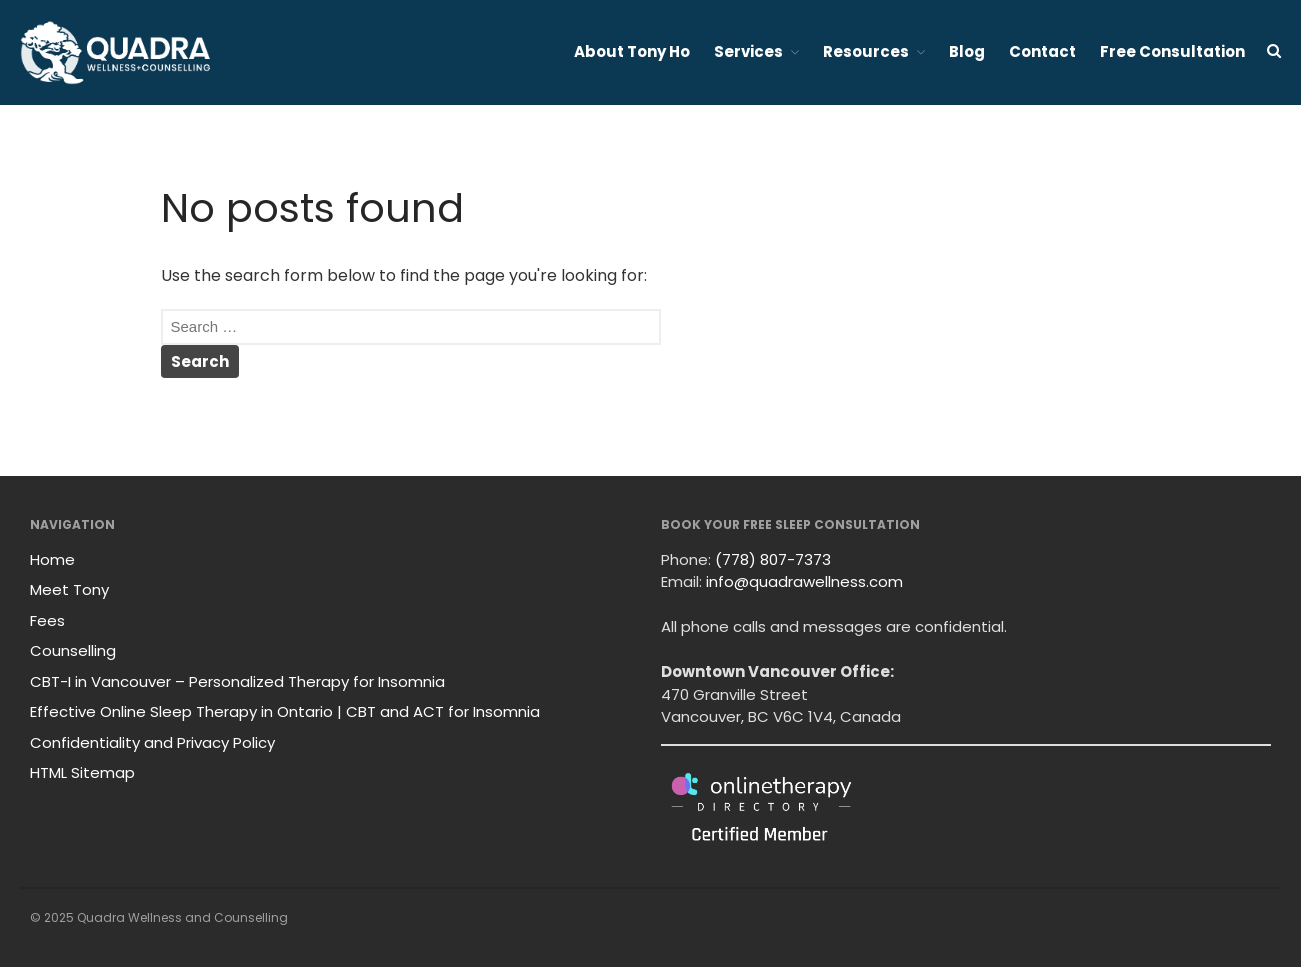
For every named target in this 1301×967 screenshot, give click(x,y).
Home (52, 559)
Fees (47, 620)
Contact (1042, 51)
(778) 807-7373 (773, 559)
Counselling (73, 650)
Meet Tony (69, 589)
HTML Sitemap (82, 772)
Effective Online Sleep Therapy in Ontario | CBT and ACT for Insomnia (285, 711)
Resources (866, 51)
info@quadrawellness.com (804, 581)
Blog (967, 51)
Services (748, 51)
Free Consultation (1172, 51)
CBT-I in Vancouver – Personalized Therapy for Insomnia (237, 681)
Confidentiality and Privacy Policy (152, 742)
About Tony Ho (632, 51)
